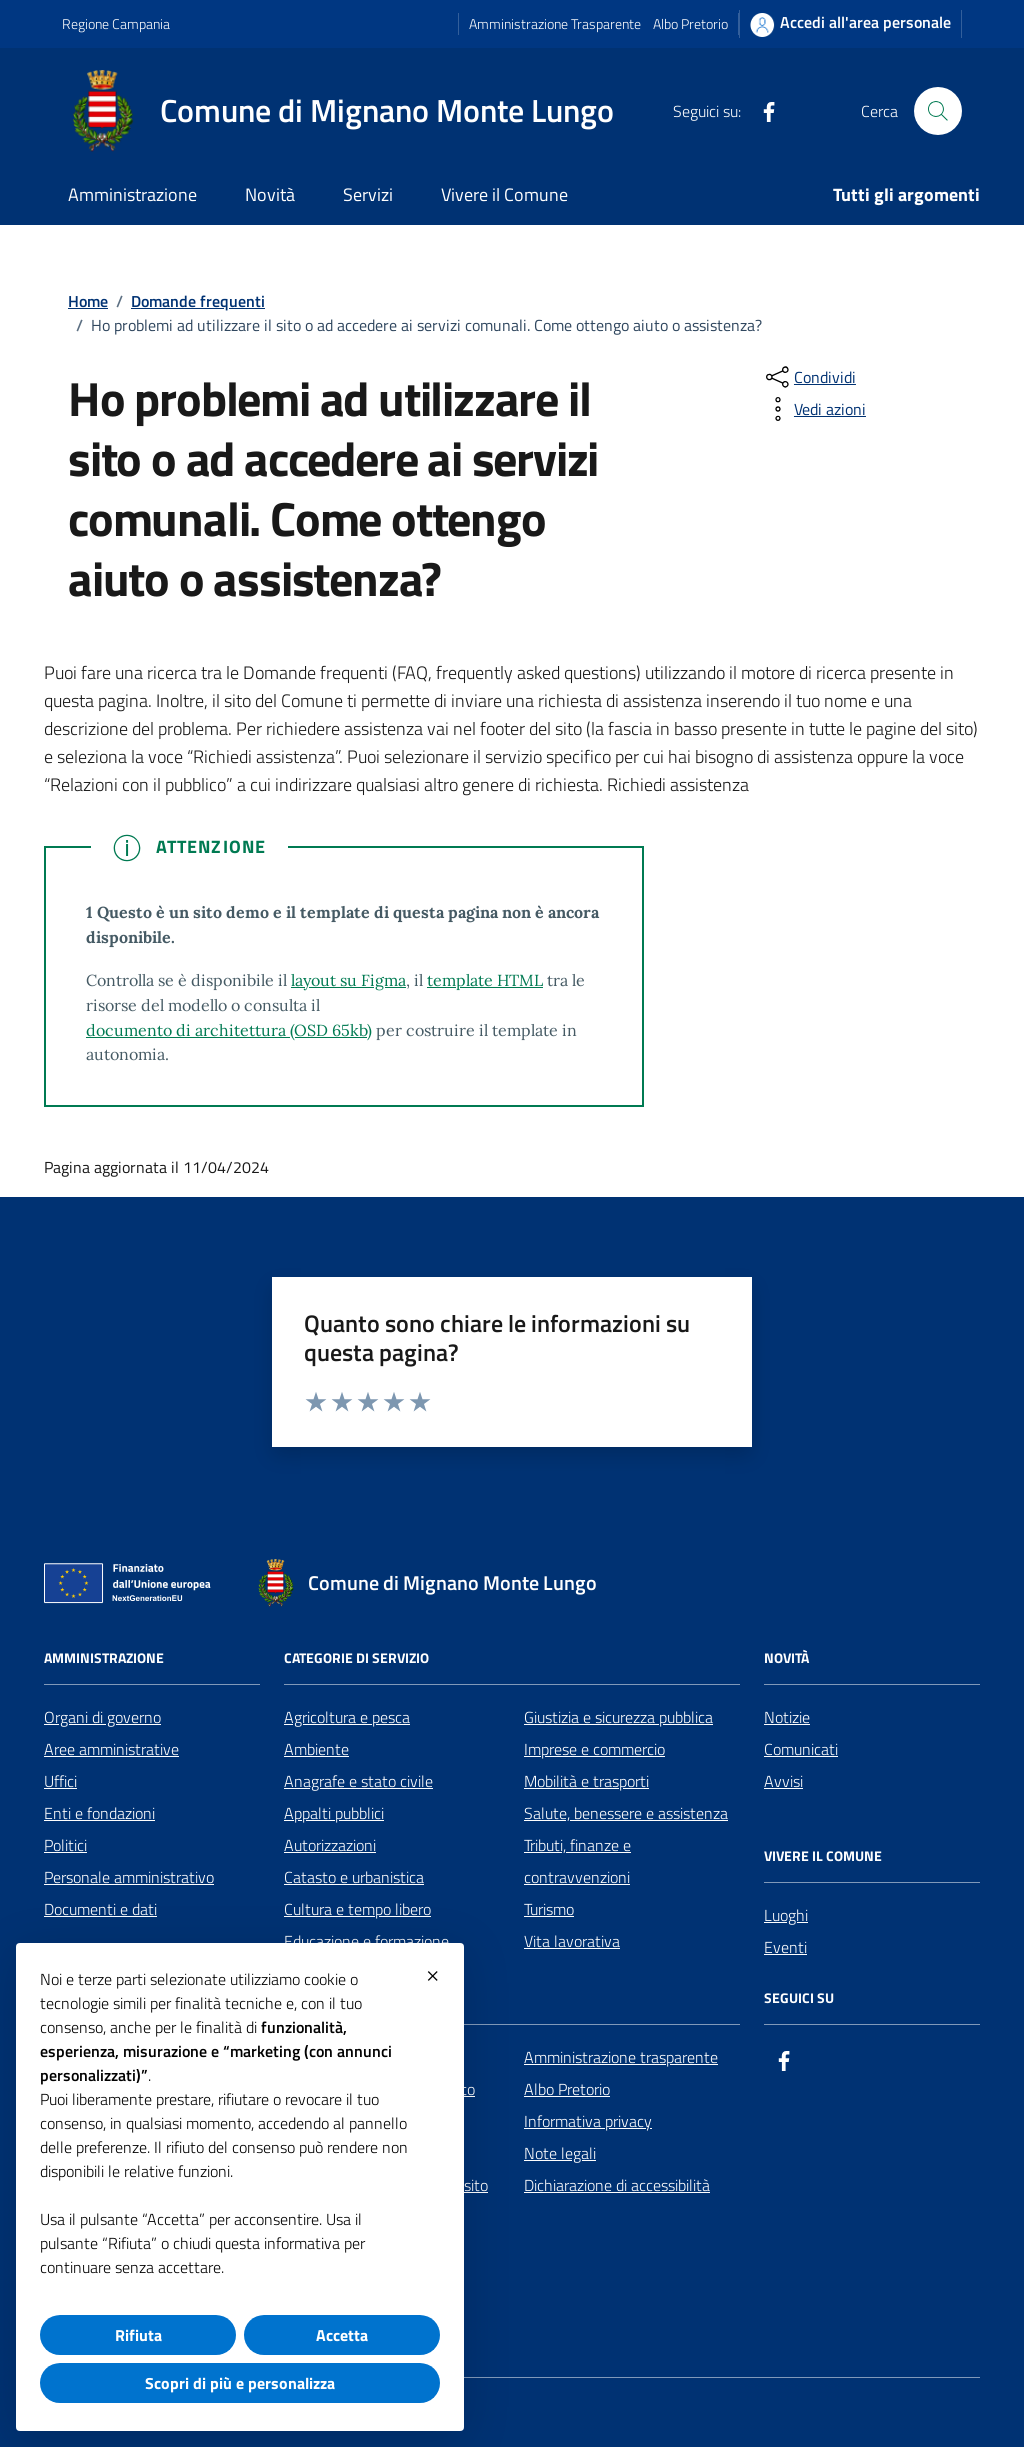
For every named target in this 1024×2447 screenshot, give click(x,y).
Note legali (560, 2153)
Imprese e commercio (594, 1749)
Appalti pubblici (334, 1813)
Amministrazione (132, 194)
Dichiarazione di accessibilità (617, 2185)
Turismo (549, 1909)
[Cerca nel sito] (938, 111)
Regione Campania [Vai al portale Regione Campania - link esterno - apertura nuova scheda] (116, 23)
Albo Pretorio (690, 23)
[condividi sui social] (809, 377)
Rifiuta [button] (138, 2335)
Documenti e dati (100, 1909)
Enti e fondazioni (99, 1813)
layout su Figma (348, 980)
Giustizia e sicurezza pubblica (618, 1717)
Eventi (785, 1947)
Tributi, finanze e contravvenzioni (577, 1861)
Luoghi (786, 1915)
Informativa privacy (588, 2121)
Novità (270, 194)
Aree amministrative (111, 1749)
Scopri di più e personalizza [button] (240, 2383)
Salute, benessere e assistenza (626, 1813)
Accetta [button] (342, 2335)
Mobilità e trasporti (586, 1781)
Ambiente (316, 1749)
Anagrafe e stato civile (358, 1781)
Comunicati (801, 1749)
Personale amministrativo (129, 1877)
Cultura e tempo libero (357, 1909)
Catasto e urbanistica (354, 1877)
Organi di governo (102, 1717)
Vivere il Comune (504, 194)
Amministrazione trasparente (621, 2057)
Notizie (787, 1717)
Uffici (60, 1781)
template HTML (485, 980)
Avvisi (783, 1781)
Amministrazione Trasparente (555, 23)
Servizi (368, 194)
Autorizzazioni (330, 1845)
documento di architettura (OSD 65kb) (229, 1030)
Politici (65, 1845)
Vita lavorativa (572, 1941)
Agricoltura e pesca (347, 1717)
